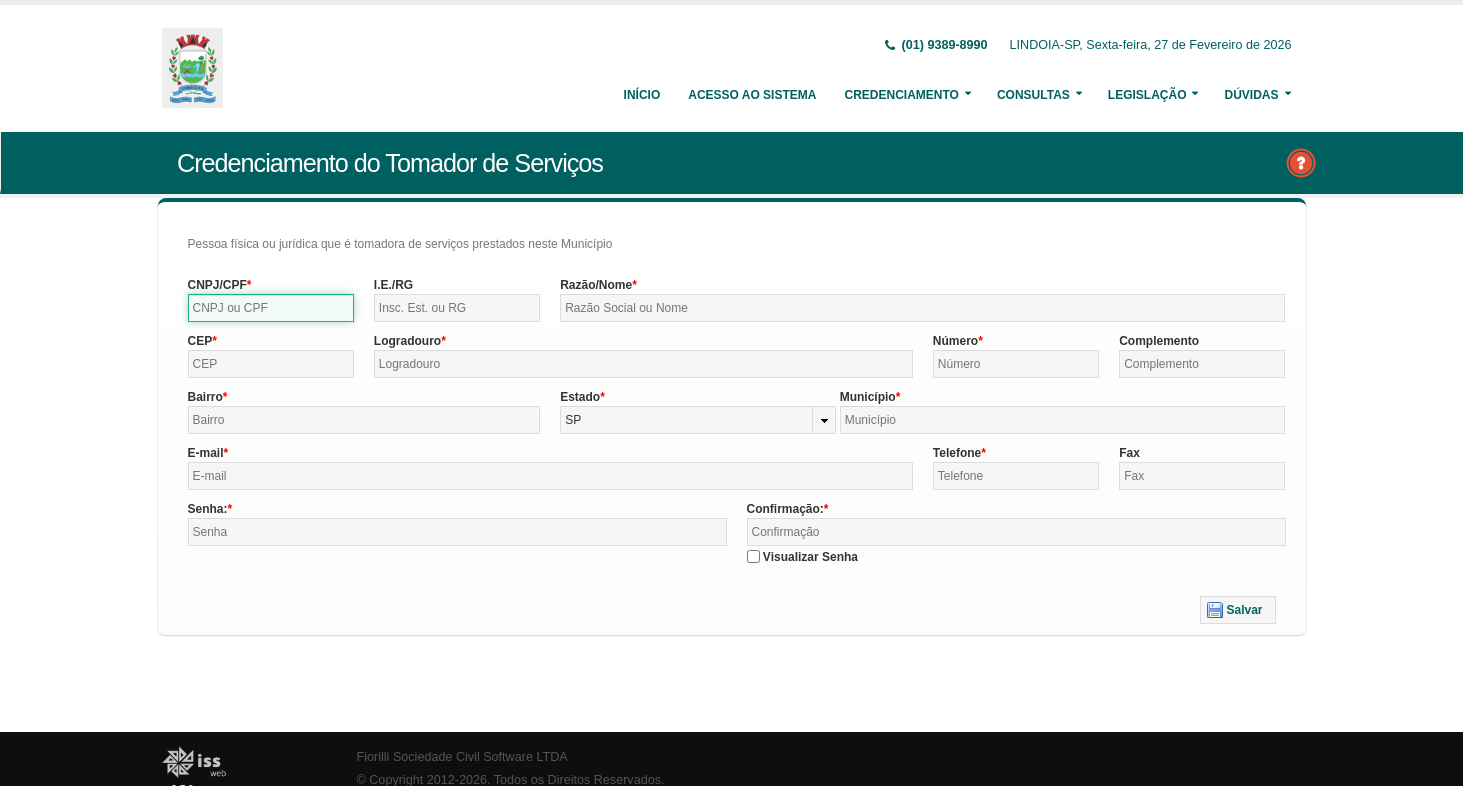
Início (642, 95)
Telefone (957, 453)
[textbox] (271, 308)
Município (868, 397)
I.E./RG (393, 285)
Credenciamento (901, 95)
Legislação (1147, 95)
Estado (580, 397)
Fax (1129, 453)
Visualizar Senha (810, 557)
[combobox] (698, 420)
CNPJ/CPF (217, 285)
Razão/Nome (596, 285)
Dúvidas (1251, 95)
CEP (200, 341)
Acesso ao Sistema (752, 95)
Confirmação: (785, 509)
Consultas (1033, 95)
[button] (1237, 610)
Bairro (205, 397)
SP (573, 420)
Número (955, 341)
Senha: (208, 509)
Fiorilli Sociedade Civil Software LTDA (462, 757)
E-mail (206, 453)
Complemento (1159, 341)
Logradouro (407, 341)
